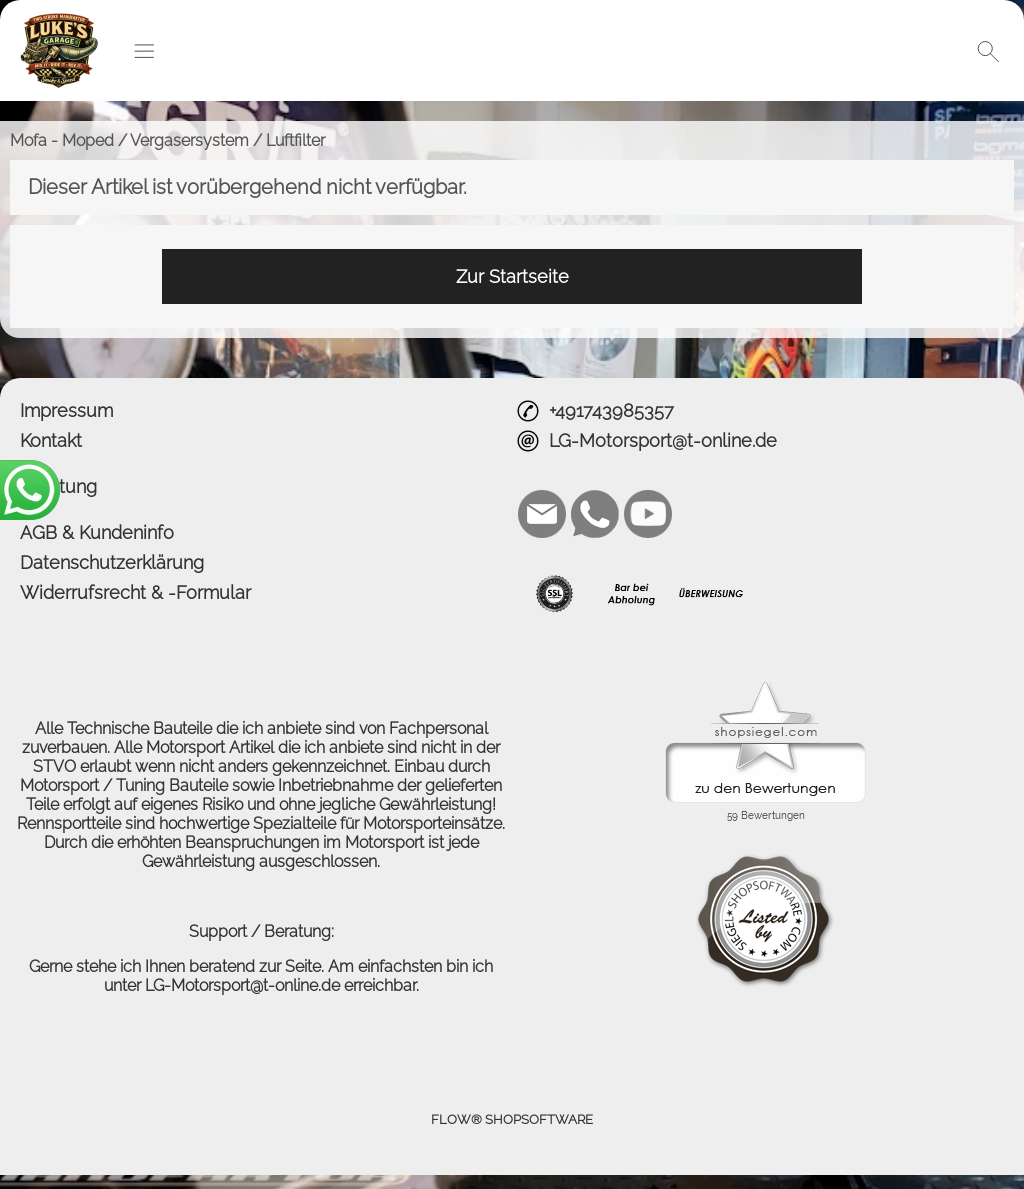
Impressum (66, 410)
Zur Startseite (512, 276)
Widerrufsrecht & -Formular (135, 592)
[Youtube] (648, 514)
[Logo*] (59, 21)
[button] (144, 51)
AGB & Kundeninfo (97, 532)
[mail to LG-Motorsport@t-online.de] (542, 514)
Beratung (58, 486)
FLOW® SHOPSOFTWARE (512, 1119)
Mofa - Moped (62, 140)
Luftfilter (295, 140)
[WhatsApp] (595, 514)
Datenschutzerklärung (112, 562)
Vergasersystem (189, 140)
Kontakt (51, 440)
